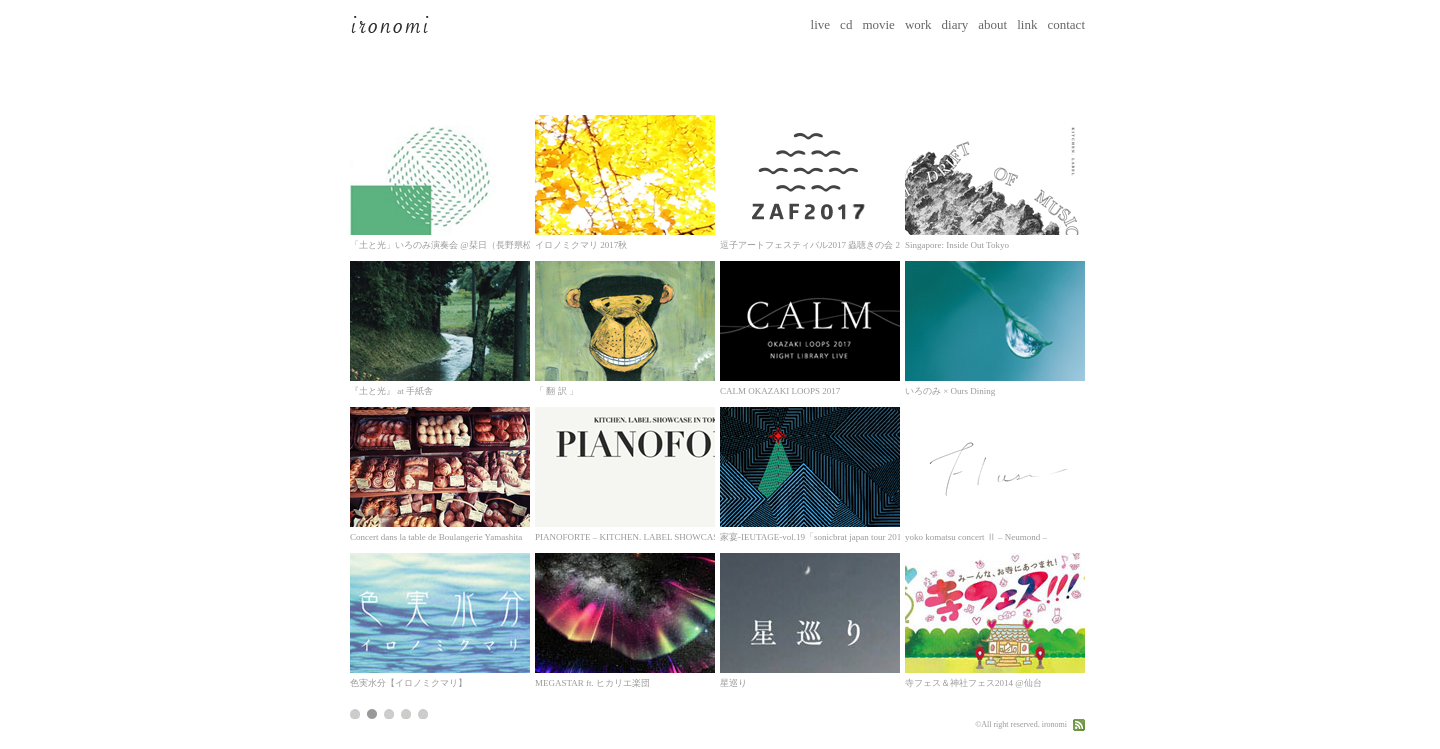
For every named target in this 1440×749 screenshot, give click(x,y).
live (821, 24)
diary (955, 24)
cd (846, 24)
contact (1066, 24)
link (1027, 24)
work (918, 24)
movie (878, 24)
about (992, 24)
